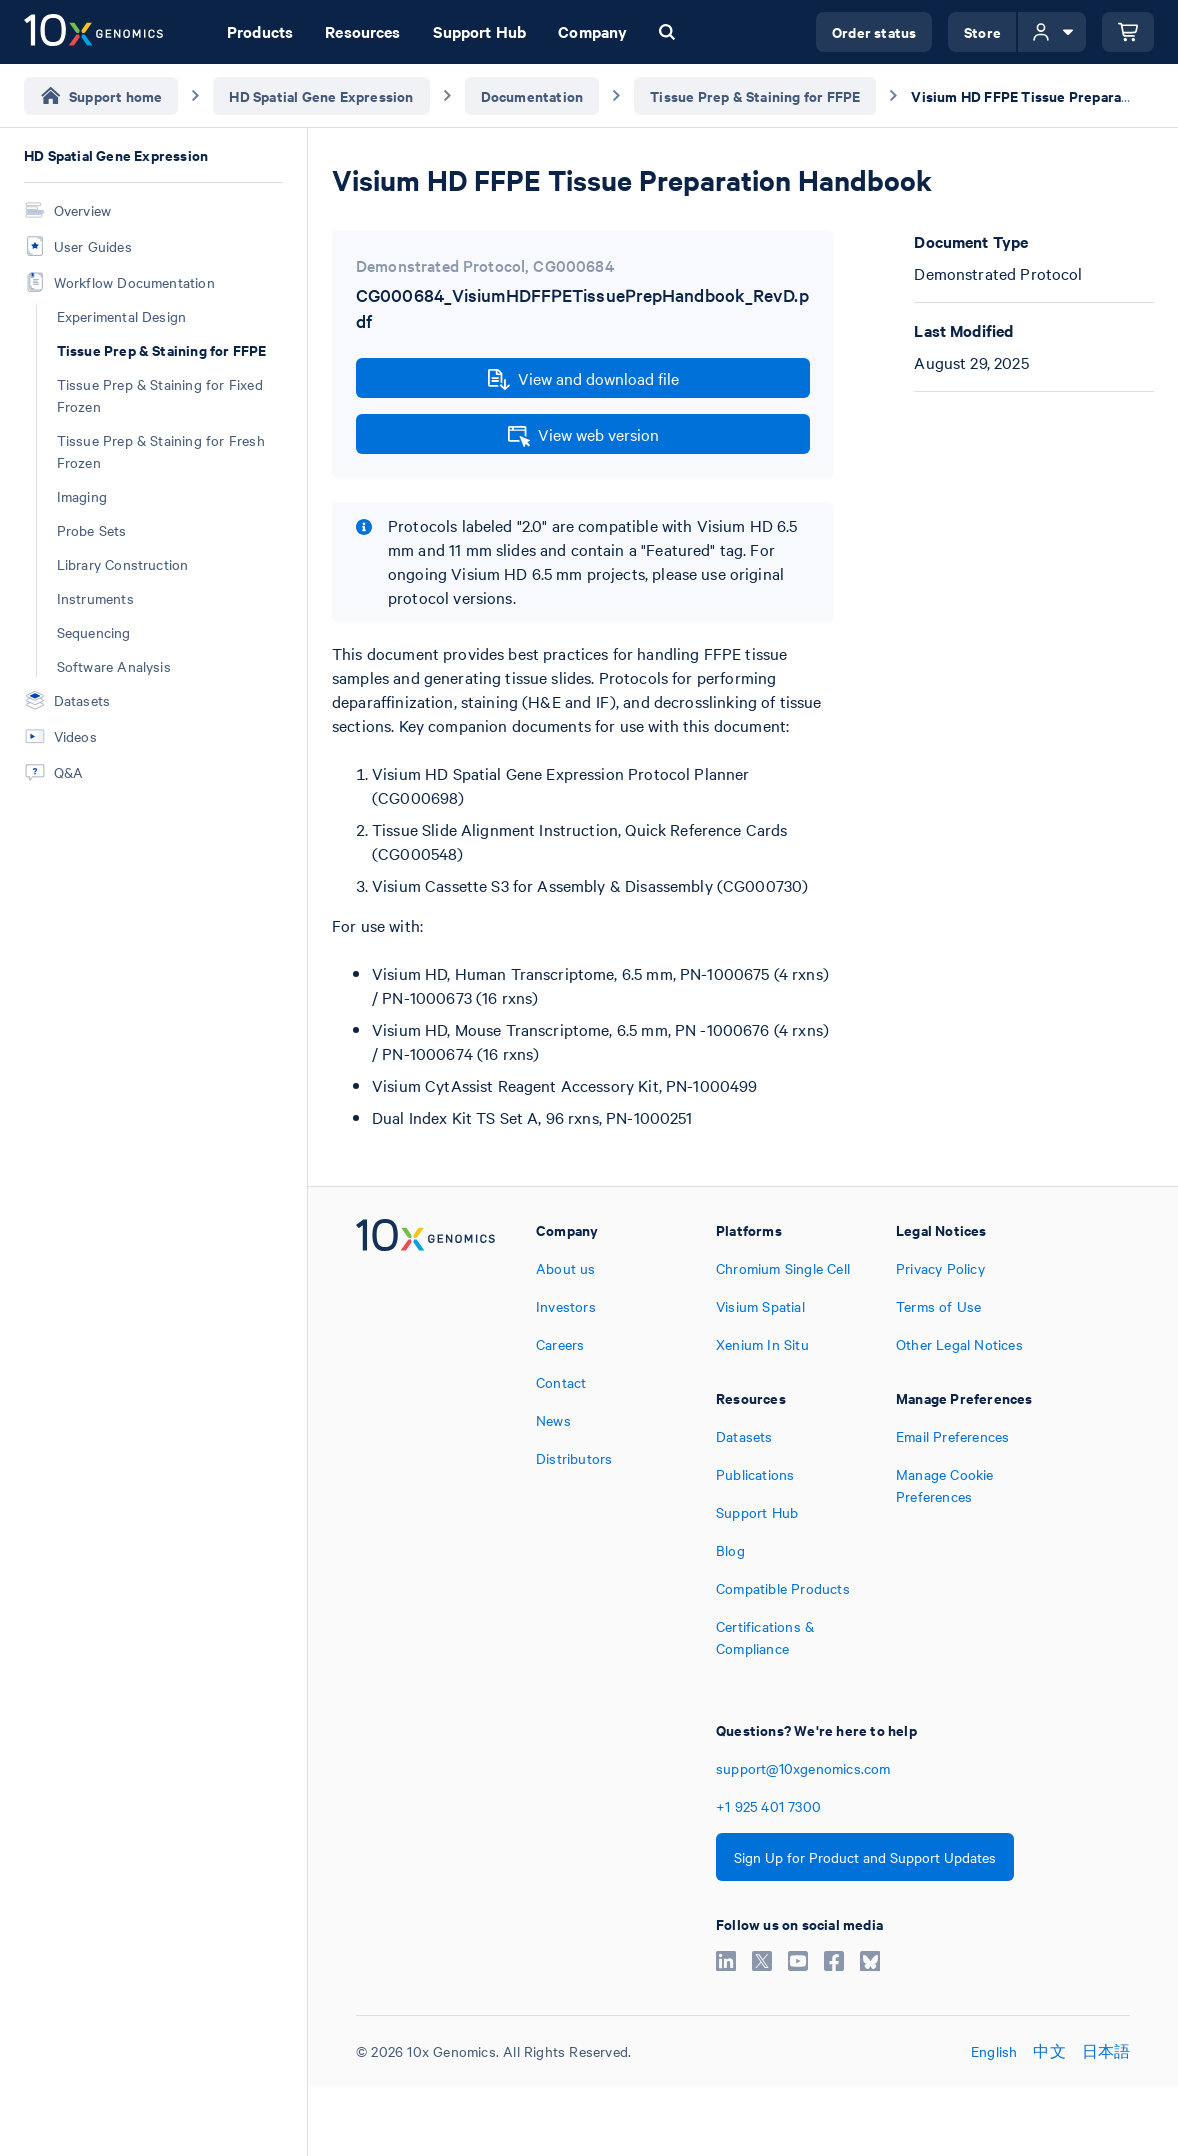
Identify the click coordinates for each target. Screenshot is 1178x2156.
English (994, 2051)
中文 (1049, 2051)
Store (982, 31)
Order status (874, 31)
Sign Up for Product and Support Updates (865, 1857)
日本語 (1106, 2051)
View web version (583, 435)
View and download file (583, 379)
